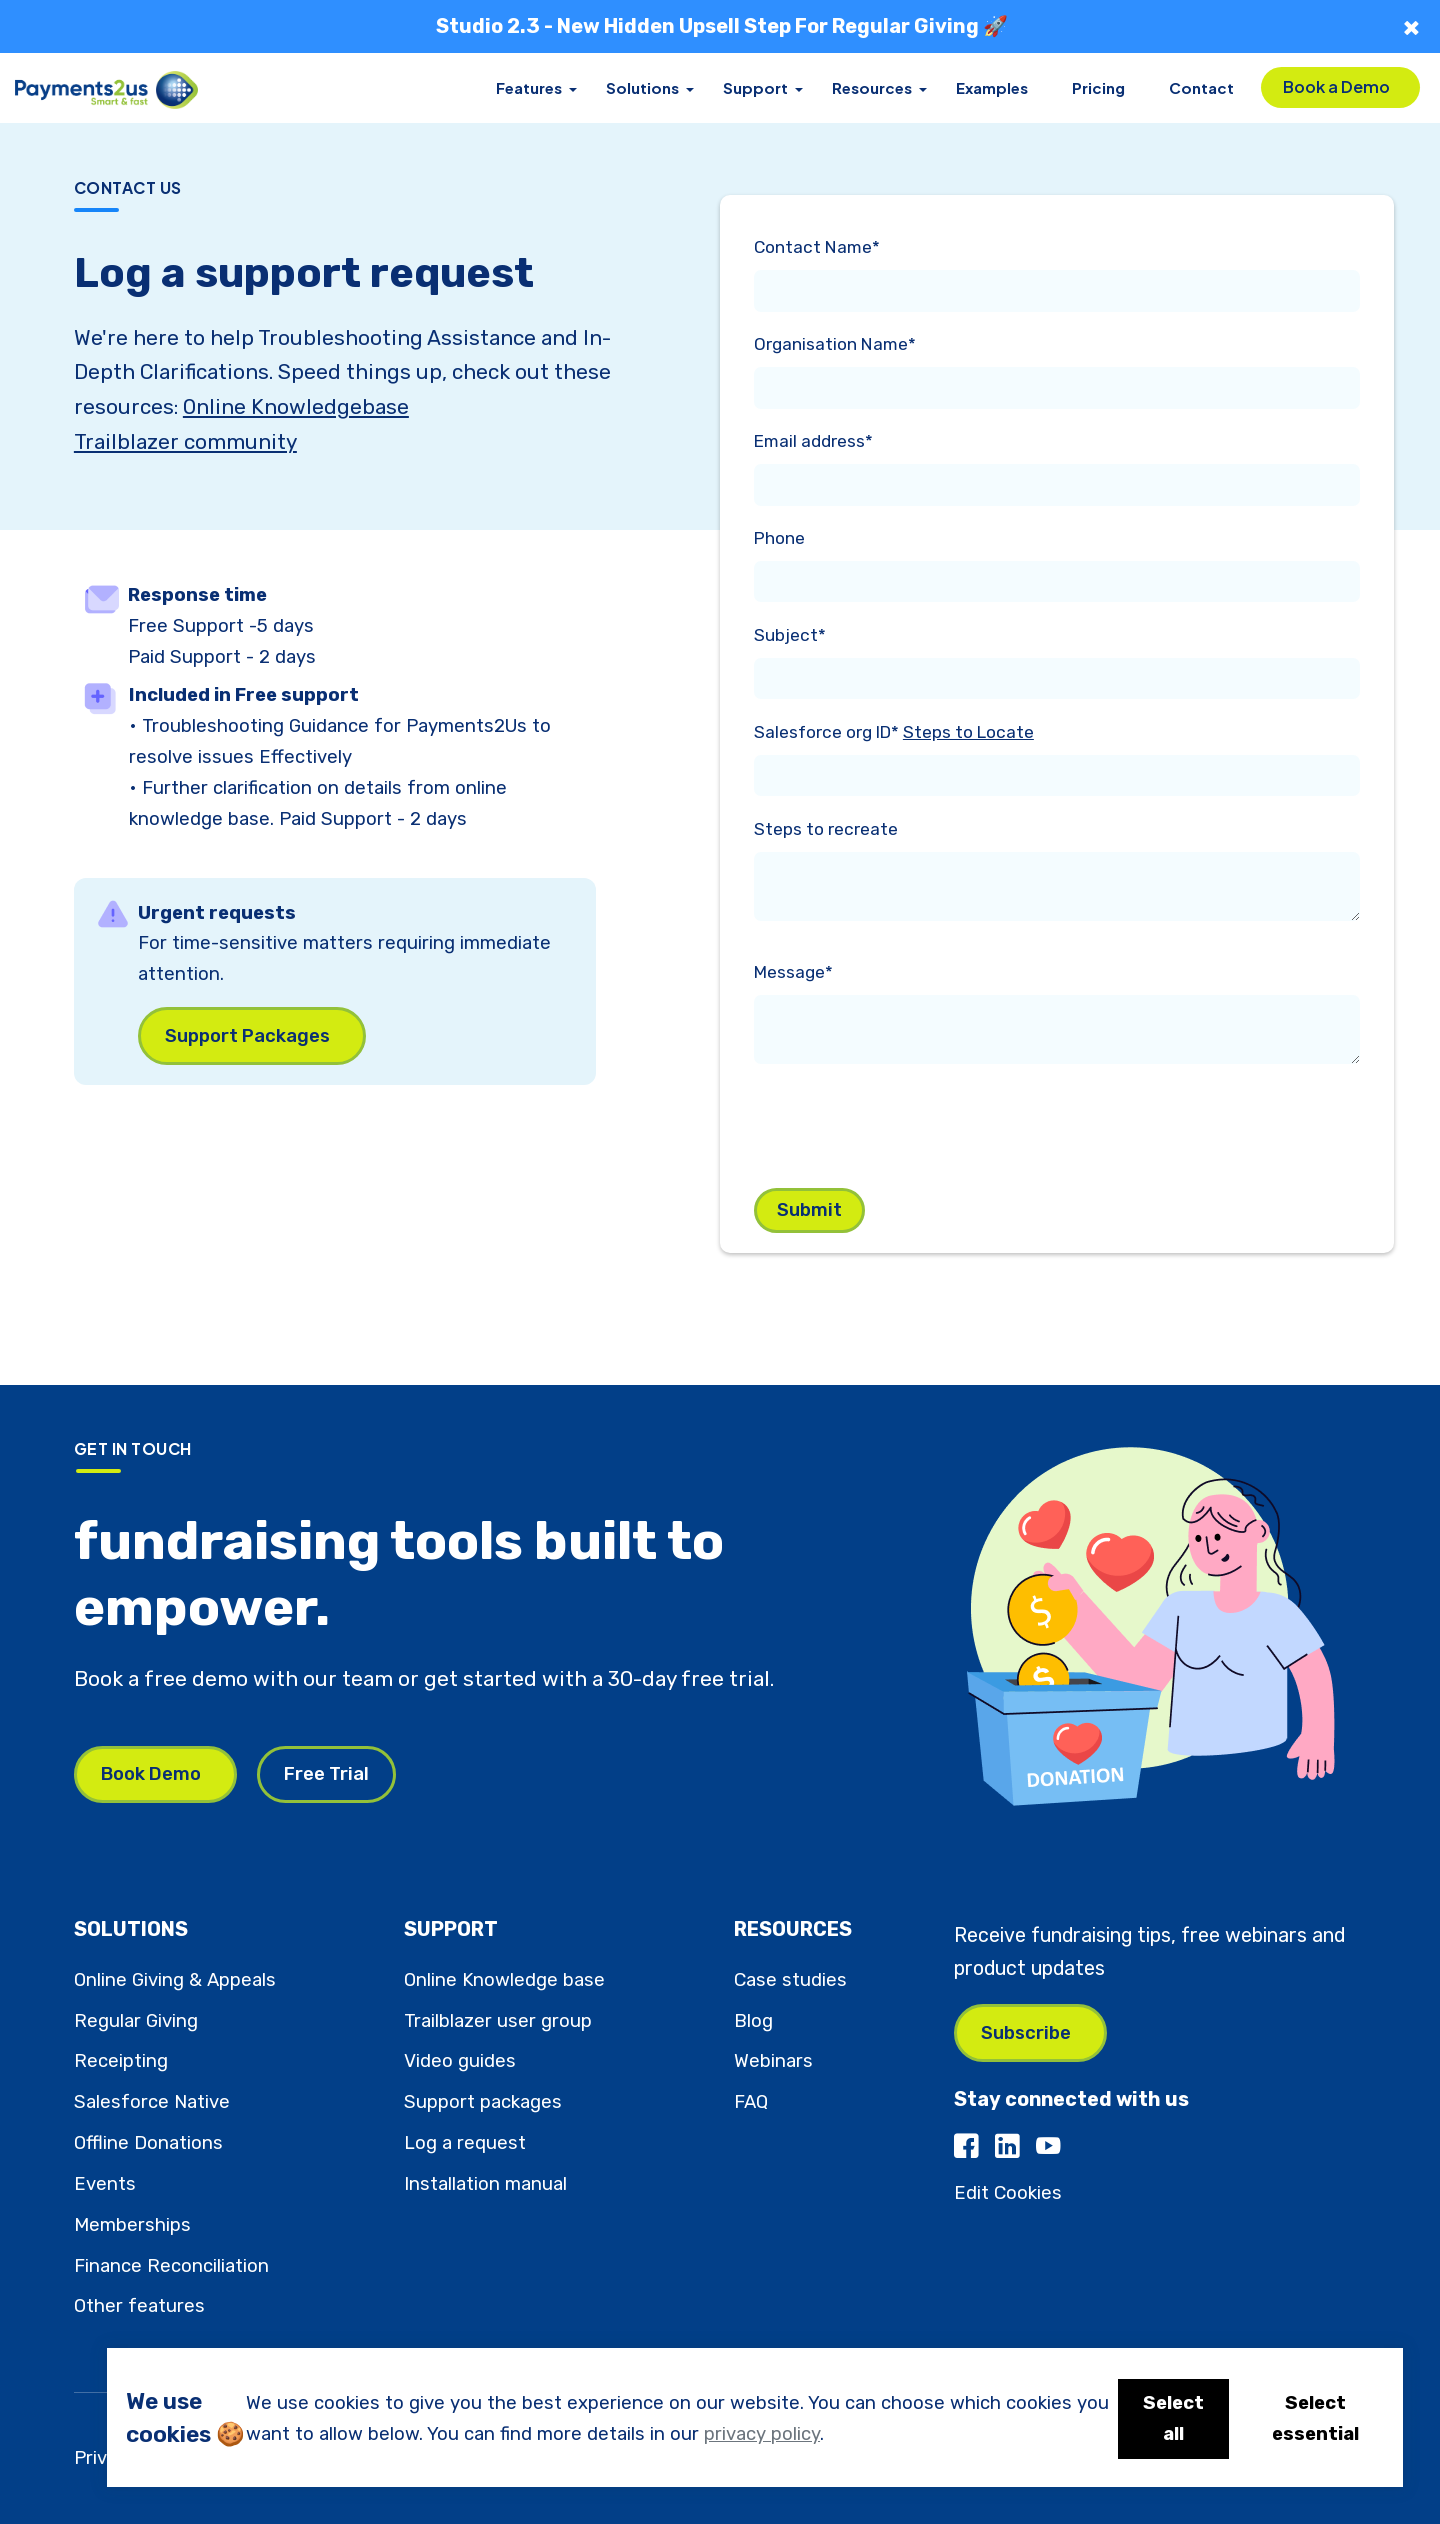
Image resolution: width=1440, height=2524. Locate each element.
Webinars (773, 2061)
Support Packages (247, 1036)
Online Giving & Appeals (175, 1980)
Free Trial (326, 1774)
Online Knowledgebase (296, 407)
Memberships (132, 2225)
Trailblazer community (185, 442)
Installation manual (485, 2184)
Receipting (121, 2061)
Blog (753, 2021)
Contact (1201, 87)
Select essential (1315, 2418)
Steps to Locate (968, 732)
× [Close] (1411, 26)
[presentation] (906, 1122)
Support (755, 87)
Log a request (465, 2143)
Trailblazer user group (498, 2021)
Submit (809, 1210)
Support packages (483, 2102)
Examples (992, 87)
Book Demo (151, 1774)
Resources (872, 87)
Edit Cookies (1008, 2193)
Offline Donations (148, 2143)
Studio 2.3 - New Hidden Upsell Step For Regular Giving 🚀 (722, 26)
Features (529, 87)
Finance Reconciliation (171, 2266)
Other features (139, 2306)
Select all (1173, 2418)
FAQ (751, 2102)
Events (105, 2184)
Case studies (790, 1980)
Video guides (460, 2061)
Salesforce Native (152, 2102)
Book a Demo (1336, 86)
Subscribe (1026, 2033)
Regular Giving (136, 2021)
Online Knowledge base (504, 1980)
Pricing (1098, 87)
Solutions (642, 87)
